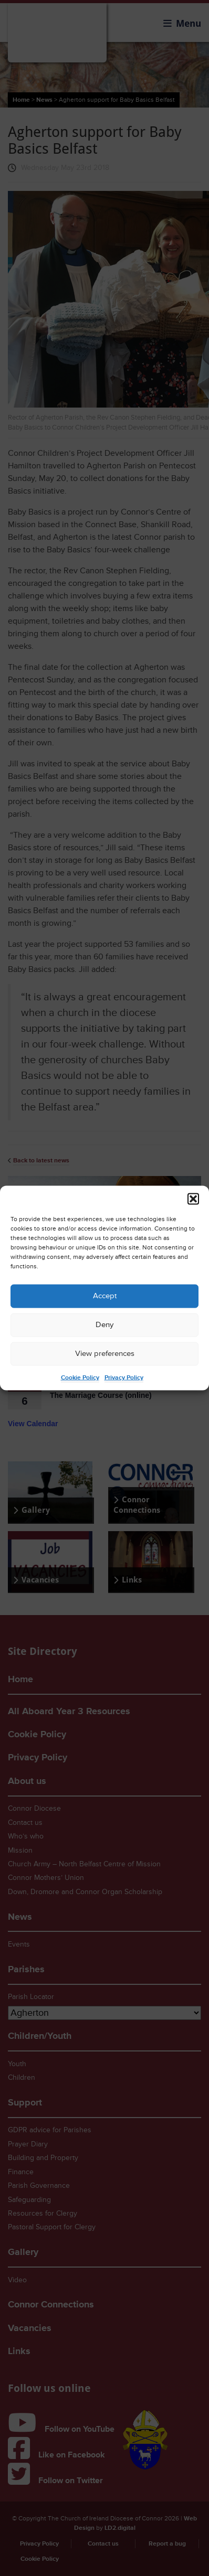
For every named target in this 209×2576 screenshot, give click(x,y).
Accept (105, 1296)
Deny (104, 1325)
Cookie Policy (80, 1377)
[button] (193, 1198)
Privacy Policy (123, 1377)
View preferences (104, 1354)
